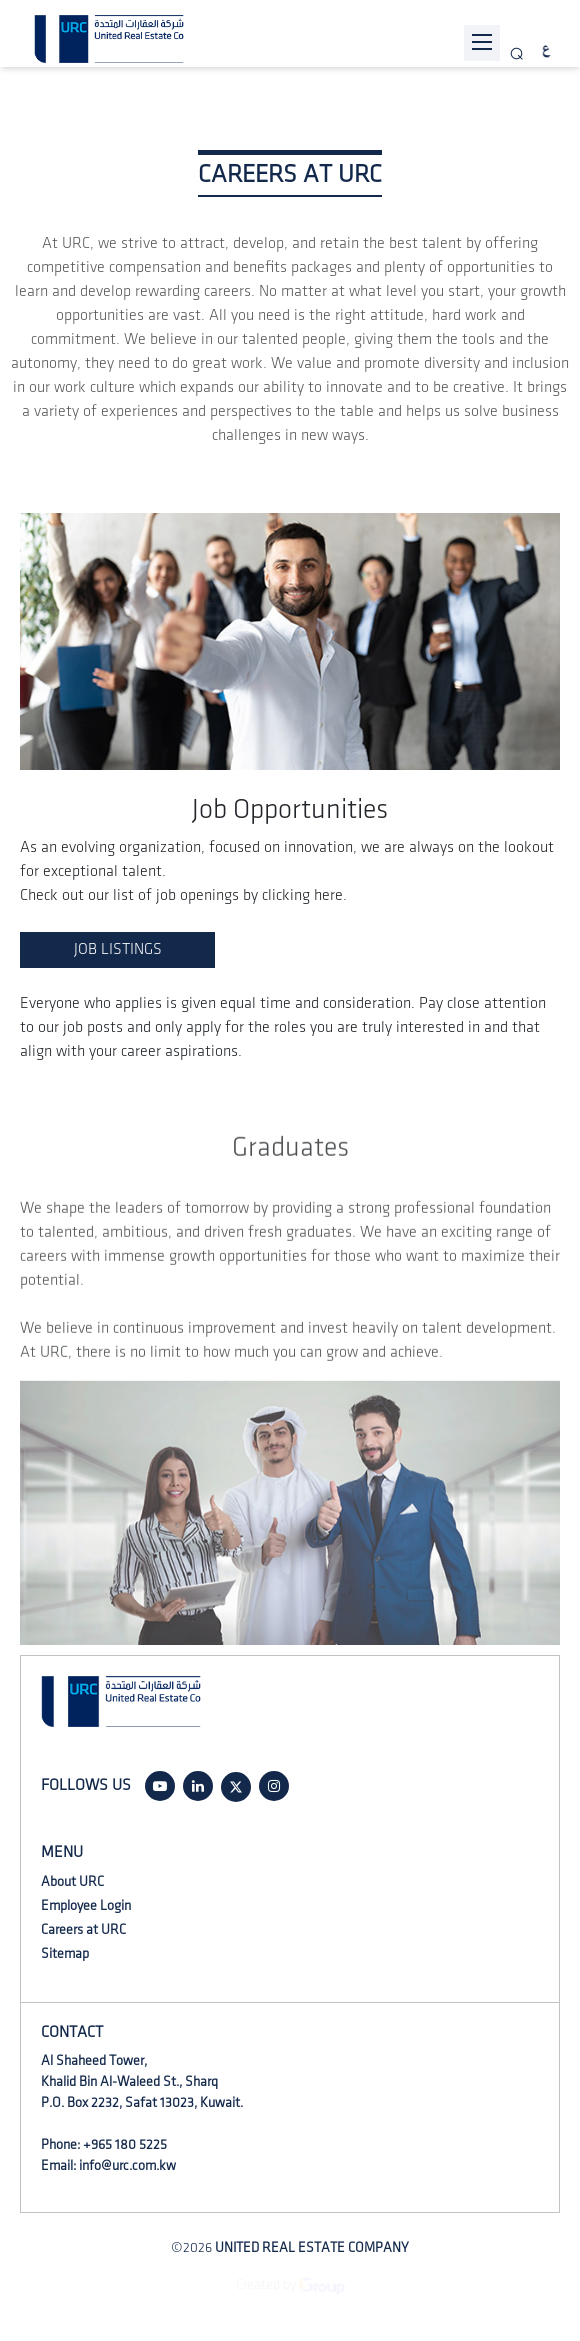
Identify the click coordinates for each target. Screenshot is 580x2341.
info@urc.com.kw (127, 2165)
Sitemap (65, 1953)
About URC (72, 1881)
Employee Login (86, 1905)
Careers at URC (83, 1929)
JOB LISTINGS (118, 949)
